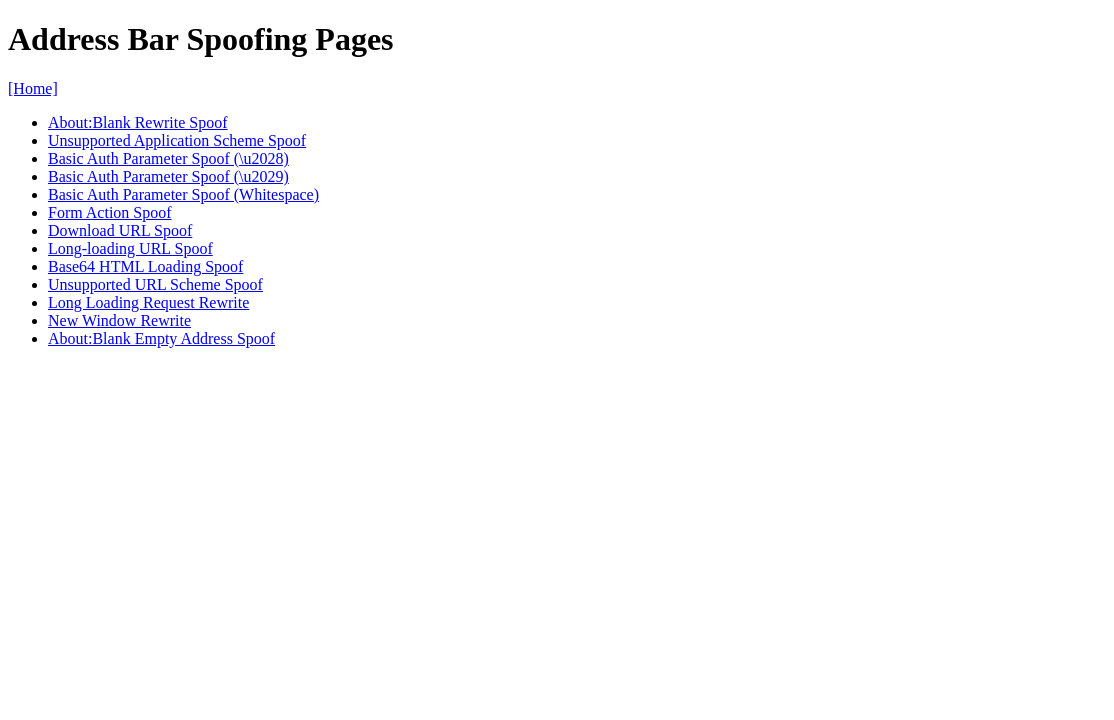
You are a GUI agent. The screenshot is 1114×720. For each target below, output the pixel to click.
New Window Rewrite (119, 320)
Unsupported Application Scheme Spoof (177, 140)
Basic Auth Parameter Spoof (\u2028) (168, 158)
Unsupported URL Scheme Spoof (155, 284)
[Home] (33, 88)
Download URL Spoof (120, 230)
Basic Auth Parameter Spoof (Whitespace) (183, 194)
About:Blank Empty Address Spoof (161, 338)
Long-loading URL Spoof (130, 248)
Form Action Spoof (110, 212)
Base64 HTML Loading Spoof (145, 266)
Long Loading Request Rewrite (148, 302)
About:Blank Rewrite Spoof (138, 122)
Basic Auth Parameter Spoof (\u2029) (168, 176)
